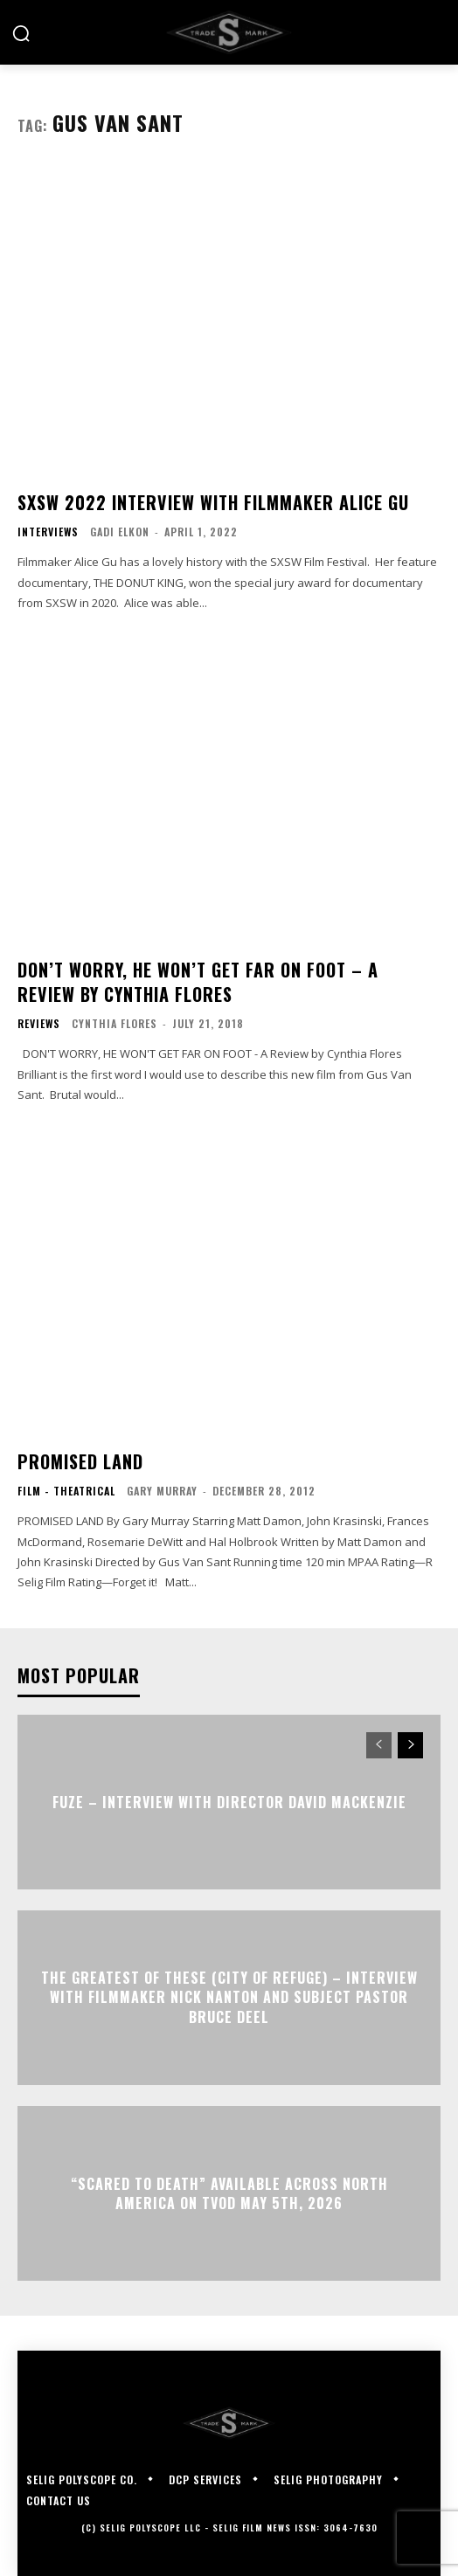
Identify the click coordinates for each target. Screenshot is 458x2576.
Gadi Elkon (119, 531)
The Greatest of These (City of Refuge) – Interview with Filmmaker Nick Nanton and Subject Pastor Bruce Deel (229, 1997)
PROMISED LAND (80, 1461)
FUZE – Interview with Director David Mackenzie (229, 1802)
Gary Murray (162, 1490)
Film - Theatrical (66, 1491)
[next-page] (410, 1745)
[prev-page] (379, 1745)
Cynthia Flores (114, 1023)
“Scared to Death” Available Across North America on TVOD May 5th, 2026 (229, 2192)
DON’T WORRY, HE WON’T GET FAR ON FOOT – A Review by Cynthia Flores (197, 982)
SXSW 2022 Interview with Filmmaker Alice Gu (213, 502)
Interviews (48, 532)
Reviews (38, 1024)
